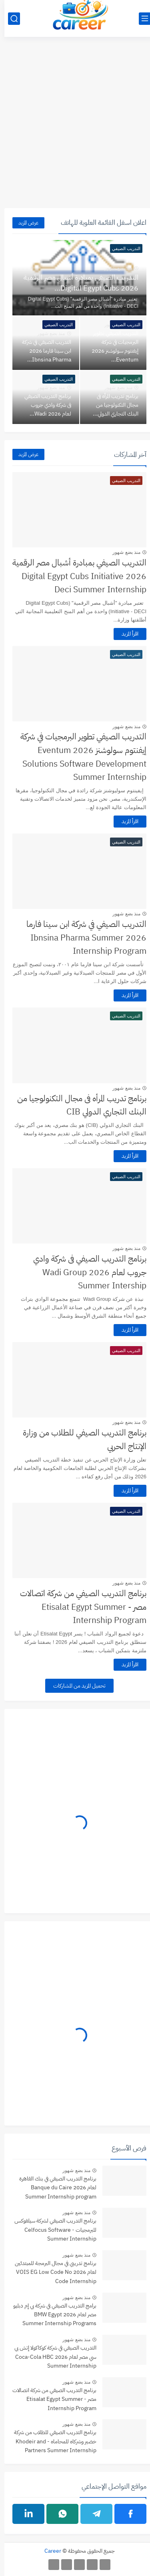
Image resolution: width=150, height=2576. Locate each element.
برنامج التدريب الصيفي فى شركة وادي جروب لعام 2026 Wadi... (43, 405)
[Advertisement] (75, 127)
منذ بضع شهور (114, 268)
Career (48, 2551)
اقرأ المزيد (125, 634)
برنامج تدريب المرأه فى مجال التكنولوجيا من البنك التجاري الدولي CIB (77, 1105)
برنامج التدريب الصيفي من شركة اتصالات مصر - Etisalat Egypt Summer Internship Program (79, 1607)
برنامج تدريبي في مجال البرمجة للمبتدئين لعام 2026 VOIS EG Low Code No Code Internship (51, 2272)
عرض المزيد (24, 222)
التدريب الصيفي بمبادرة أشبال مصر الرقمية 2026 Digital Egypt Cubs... (76, 282)
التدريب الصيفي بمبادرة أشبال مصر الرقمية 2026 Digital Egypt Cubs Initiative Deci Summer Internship (75, 576)
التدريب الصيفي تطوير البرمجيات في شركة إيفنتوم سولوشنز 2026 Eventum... (110, 346)
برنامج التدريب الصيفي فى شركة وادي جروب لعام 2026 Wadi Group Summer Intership (85, 1272)
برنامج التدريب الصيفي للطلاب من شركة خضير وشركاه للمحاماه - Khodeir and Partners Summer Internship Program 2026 (51, 2442)
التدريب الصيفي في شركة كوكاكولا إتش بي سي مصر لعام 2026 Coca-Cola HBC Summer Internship (51, 2357)
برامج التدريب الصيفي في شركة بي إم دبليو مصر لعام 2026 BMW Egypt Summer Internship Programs (50, 2314)
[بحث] (10, 18)
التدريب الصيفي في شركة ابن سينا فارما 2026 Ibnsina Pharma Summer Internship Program (82, 937)
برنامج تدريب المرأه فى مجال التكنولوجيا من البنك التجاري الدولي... (111, 405)
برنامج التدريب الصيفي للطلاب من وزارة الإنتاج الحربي (80, 1439)
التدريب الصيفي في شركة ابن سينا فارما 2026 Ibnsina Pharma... (42, 351)
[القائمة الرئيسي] (140, 18)
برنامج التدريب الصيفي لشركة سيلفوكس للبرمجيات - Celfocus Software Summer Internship (51, 2230)
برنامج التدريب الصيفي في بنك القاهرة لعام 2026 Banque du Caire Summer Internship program (53, 2187)
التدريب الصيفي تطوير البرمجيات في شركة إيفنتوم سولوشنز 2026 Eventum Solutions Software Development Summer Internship (79, 756)
